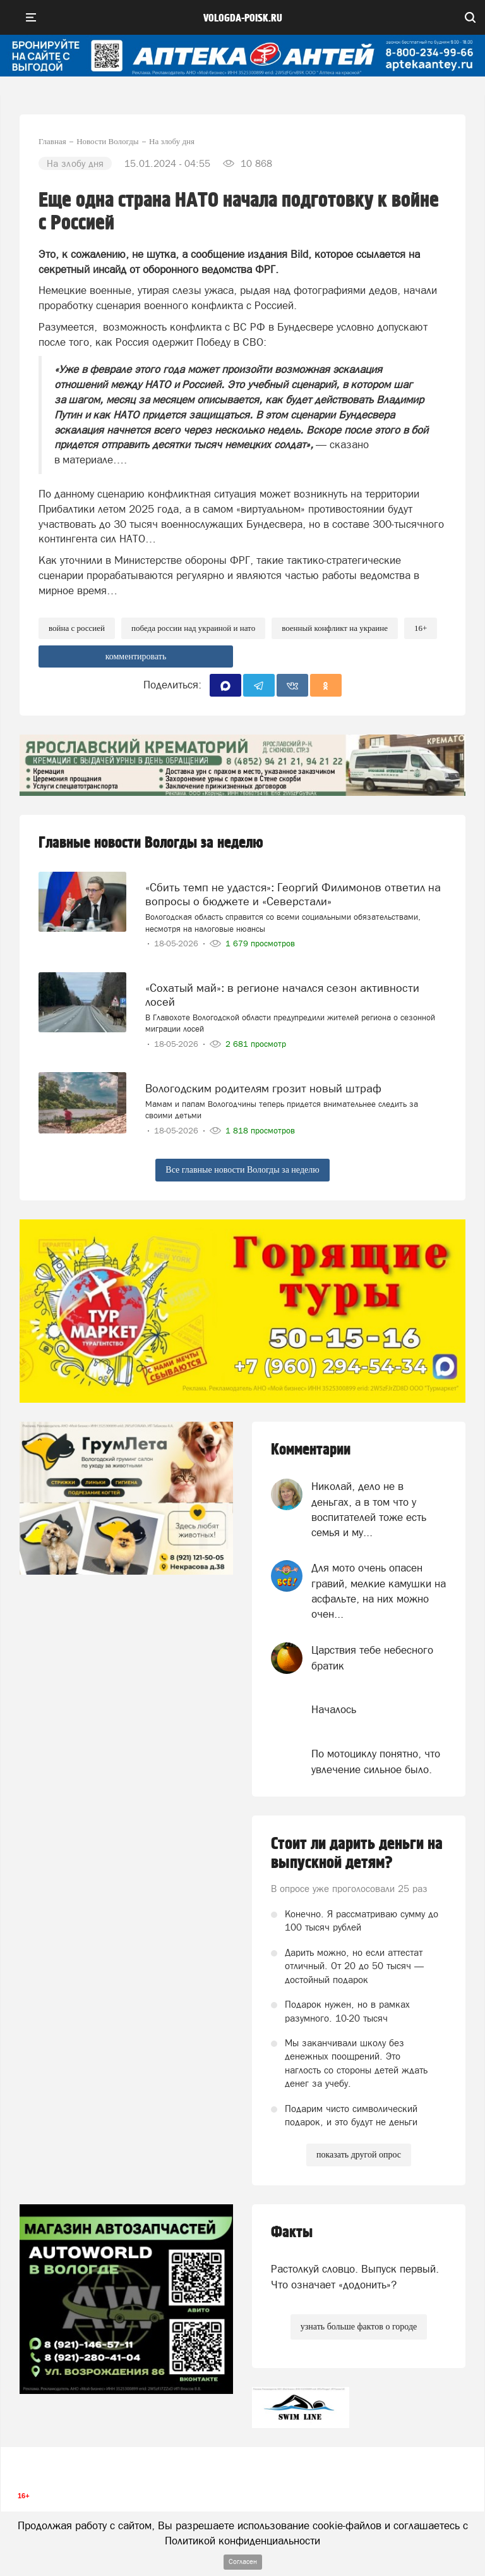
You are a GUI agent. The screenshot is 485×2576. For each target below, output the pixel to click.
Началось (333, 1709)
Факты (292, 2232)
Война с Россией (77, 628)
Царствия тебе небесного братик (372, 1657)
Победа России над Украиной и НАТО (193, 628)
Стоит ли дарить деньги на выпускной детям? (357, 1853)
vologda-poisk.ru (242, 18)
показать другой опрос (358, 2154)
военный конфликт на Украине (335, 628)
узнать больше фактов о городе (359, 2326)
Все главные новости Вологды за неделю (242, 1170)
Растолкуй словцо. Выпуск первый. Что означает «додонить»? (355, 2276)
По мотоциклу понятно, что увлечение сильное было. (375, 1761)
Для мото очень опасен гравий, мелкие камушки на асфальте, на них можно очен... (378, 1590)
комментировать (136, 656)
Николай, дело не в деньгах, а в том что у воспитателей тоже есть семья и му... (368, 1509)
